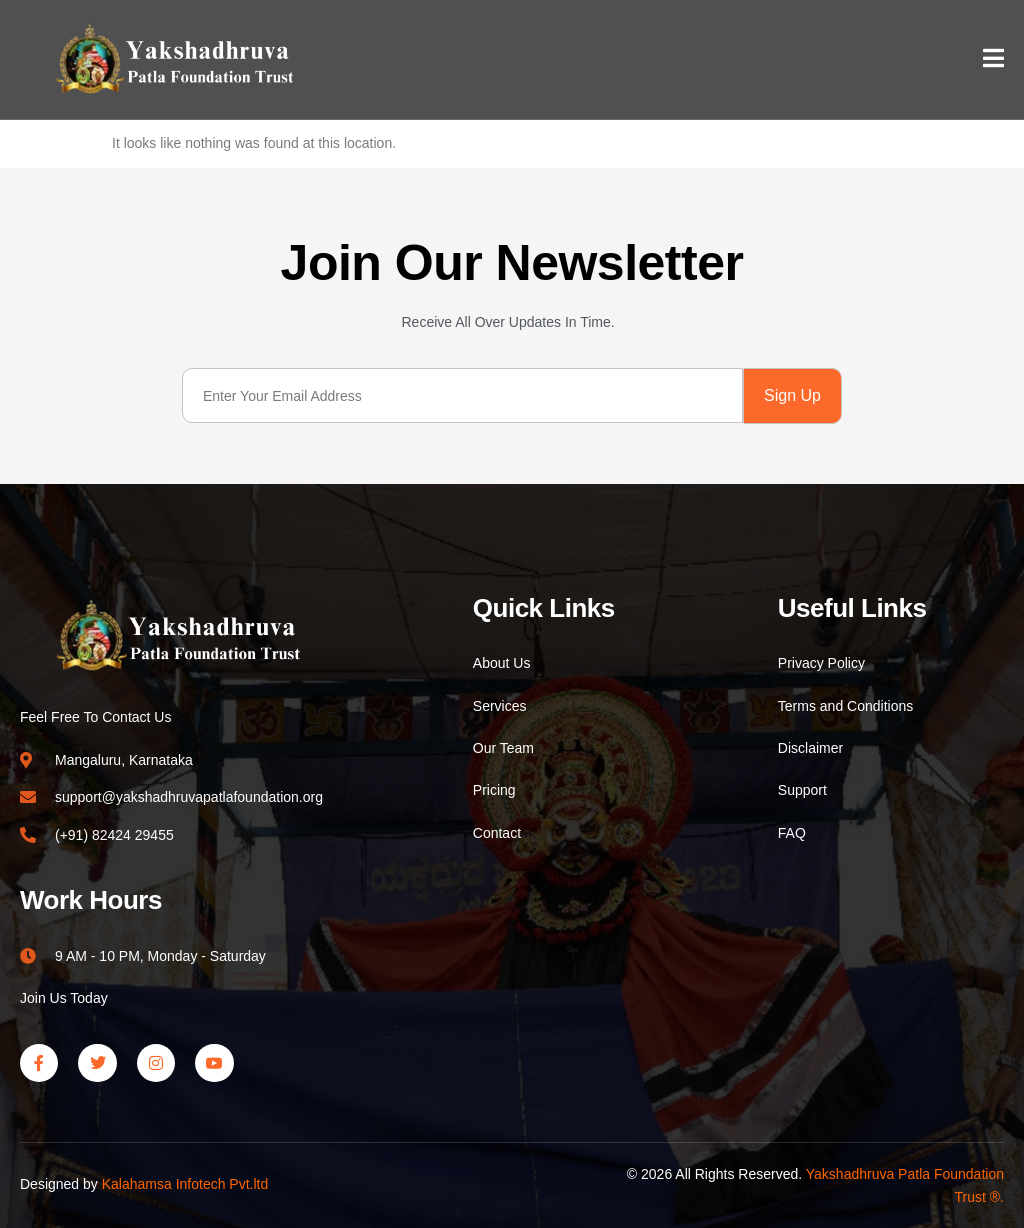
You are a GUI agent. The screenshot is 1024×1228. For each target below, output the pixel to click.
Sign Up (792, 395)
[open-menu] (993, 60)
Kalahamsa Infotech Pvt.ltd (185, 1184)
